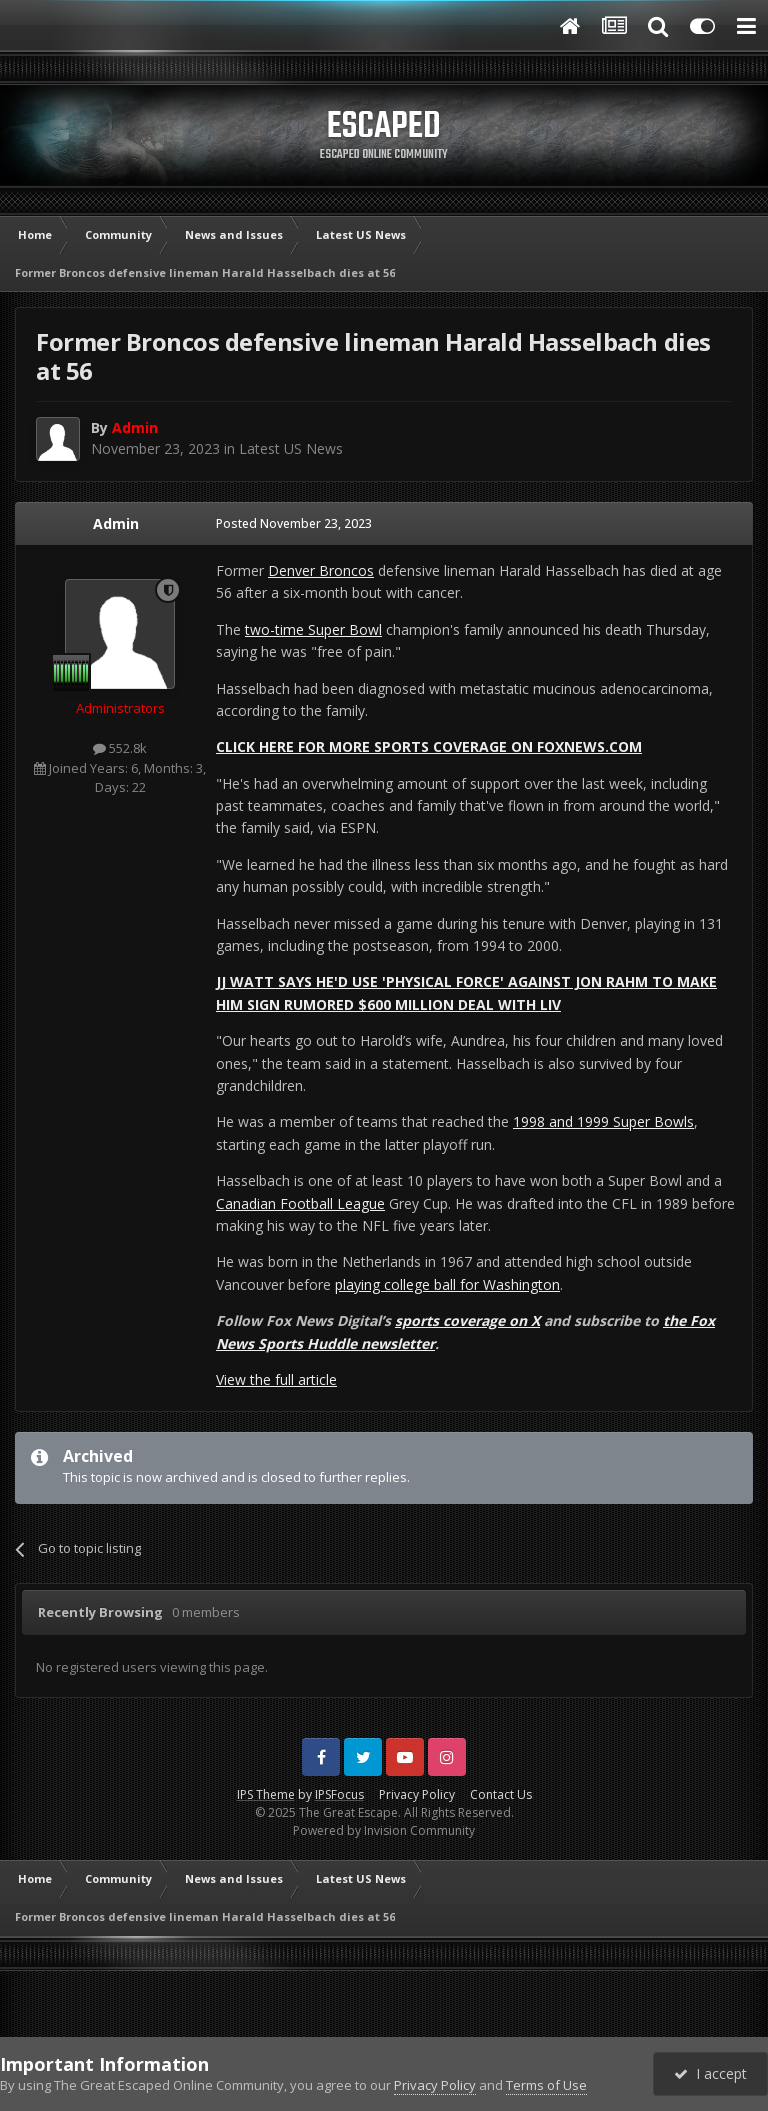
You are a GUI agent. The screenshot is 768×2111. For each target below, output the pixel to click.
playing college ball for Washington (447, 1284)
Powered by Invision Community (384, 1830)
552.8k (120, 748)
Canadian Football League (300, 1203)
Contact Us (501, 1794)
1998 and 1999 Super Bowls (603, 1121)
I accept (710, 2073)
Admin (116, 523)
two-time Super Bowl (313, 629)
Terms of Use (546, 2085)
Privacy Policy (417, 1794)
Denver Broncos (321, 570)
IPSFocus (339, 1794)
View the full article (276, 1379)
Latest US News (291, 448)
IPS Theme (266, 1794)
